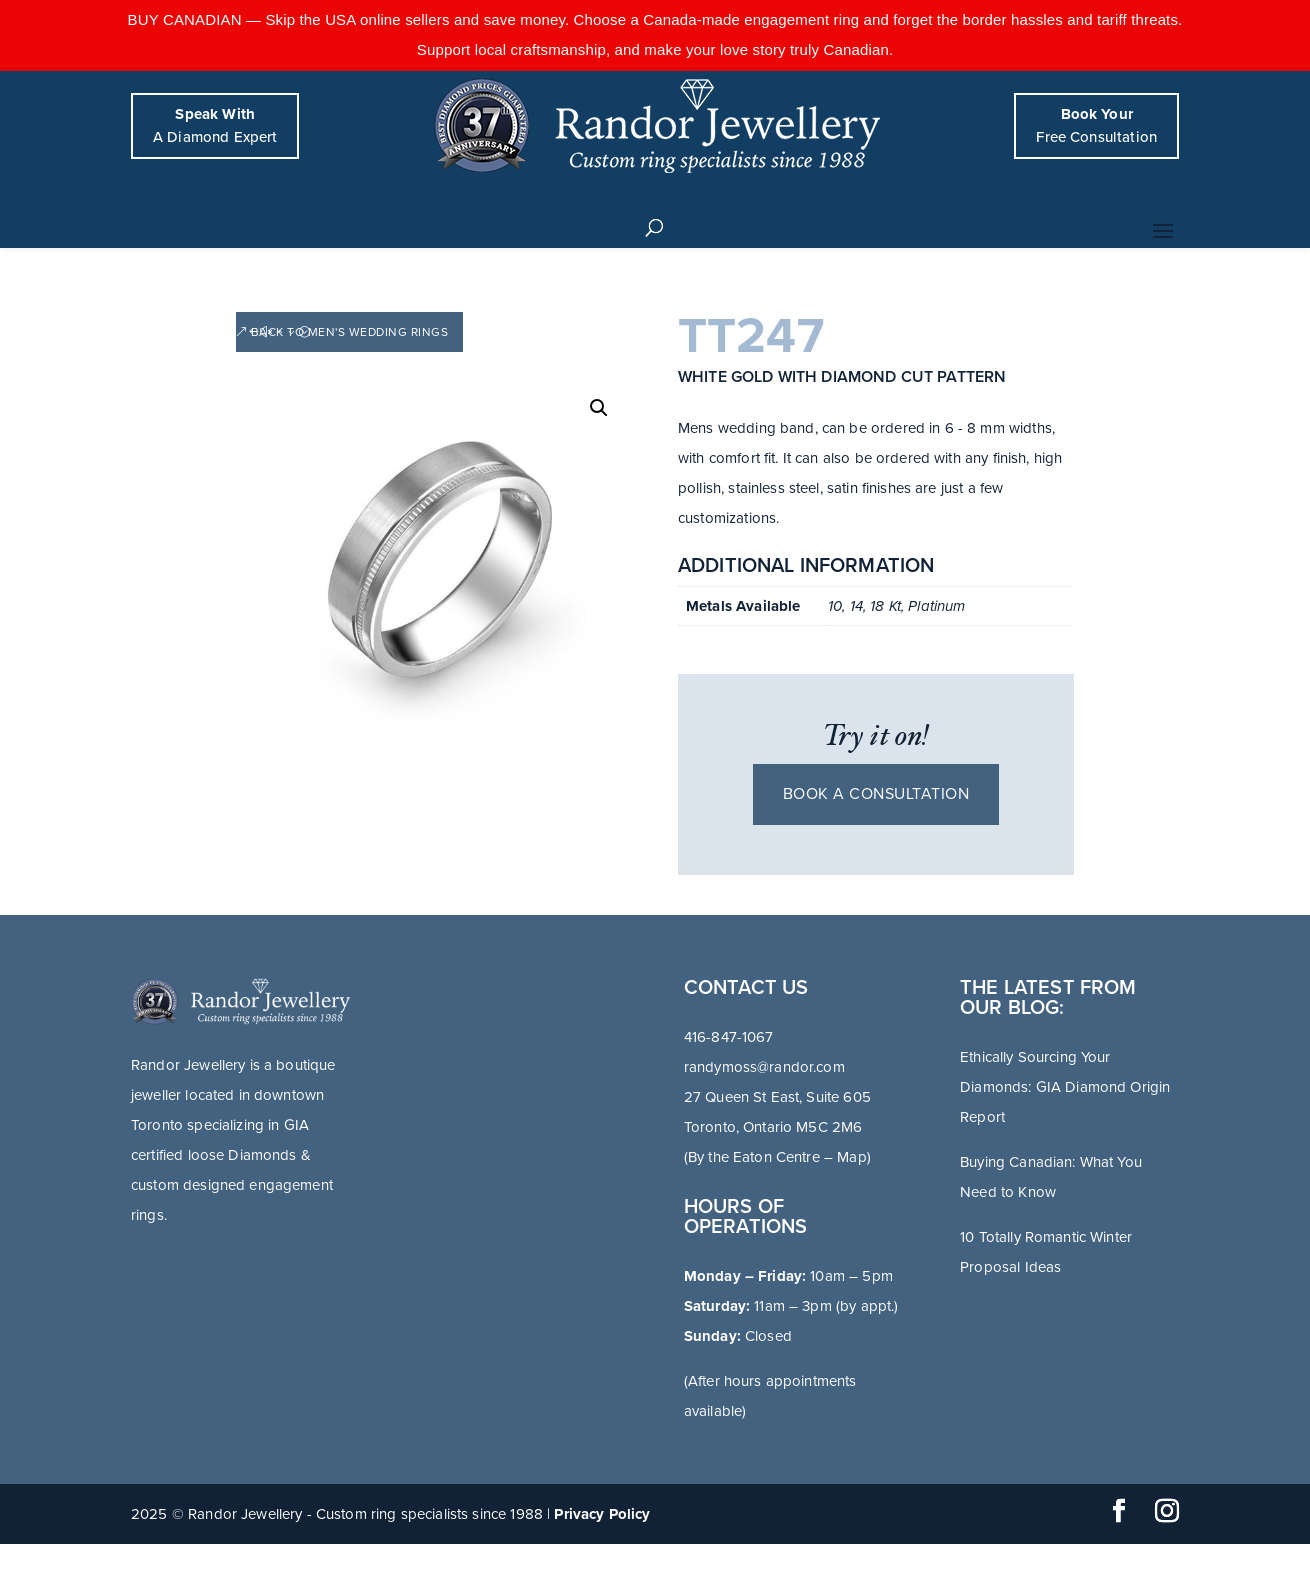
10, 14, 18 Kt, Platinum (896, 606)
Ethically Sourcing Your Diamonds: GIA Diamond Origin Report (1065, 1087)
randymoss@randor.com (764, 1067)
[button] (599, 408)
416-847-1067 (729, 1037)
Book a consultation (876, 794)
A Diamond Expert (215, 125)
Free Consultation (1096, 125)
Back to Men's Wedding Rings (350, 332)
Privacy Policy (602, 1514)
